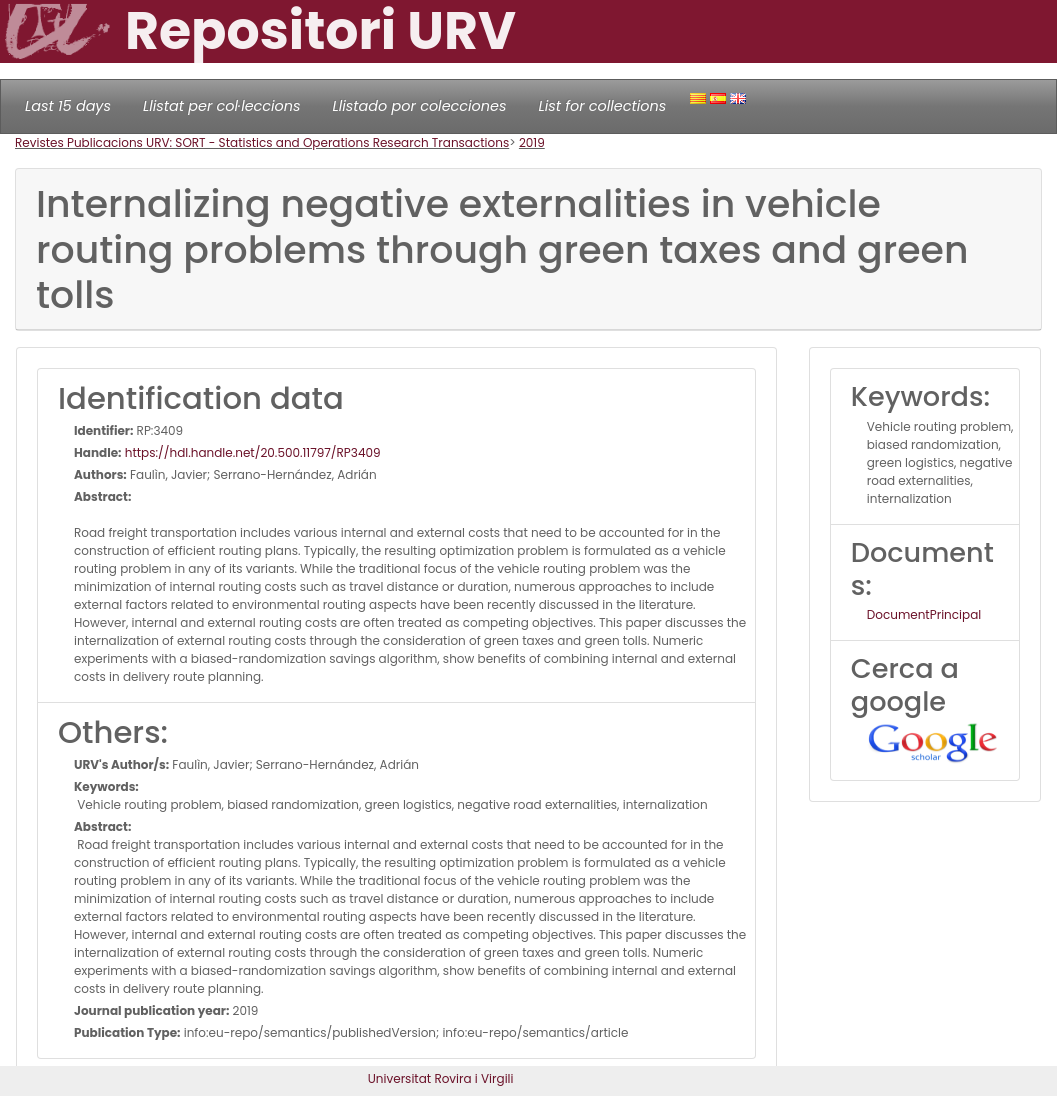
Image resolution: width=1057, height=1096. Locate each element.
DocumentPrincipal (924, 614)
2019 (532, 142)
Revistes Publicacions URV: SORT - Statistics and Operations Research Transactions (262, 142)
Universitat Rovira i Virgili (441, 1078)
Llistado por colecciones (420, 106)
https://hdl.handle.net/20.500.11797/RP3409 (251, 452)
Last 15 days (68, 106)
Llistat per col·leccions (222, 106)
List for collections (602, 106)
